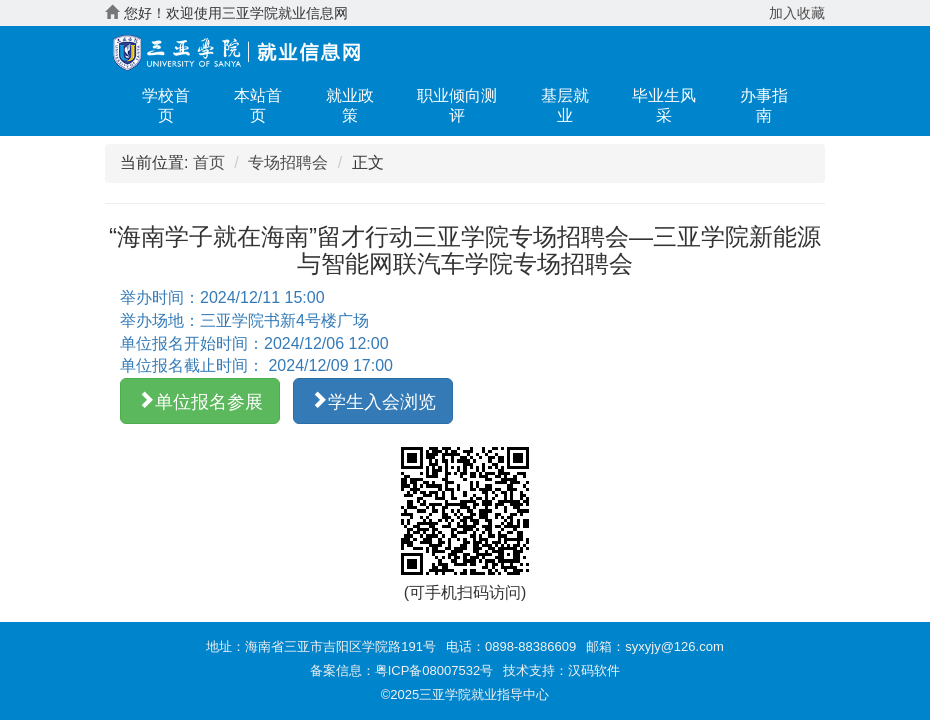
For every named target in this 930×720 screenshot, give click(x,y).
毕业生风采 (664, 105)
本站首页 (258, 105)
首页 (209, 162)
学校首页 (166, 105)
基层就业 (565, 105)
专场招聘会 (288, 162)
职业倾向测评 (457, 105)
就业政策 (350, 105)
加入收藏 (797, 13)
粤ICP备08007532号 (434, 670)
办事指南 (764, 105)
